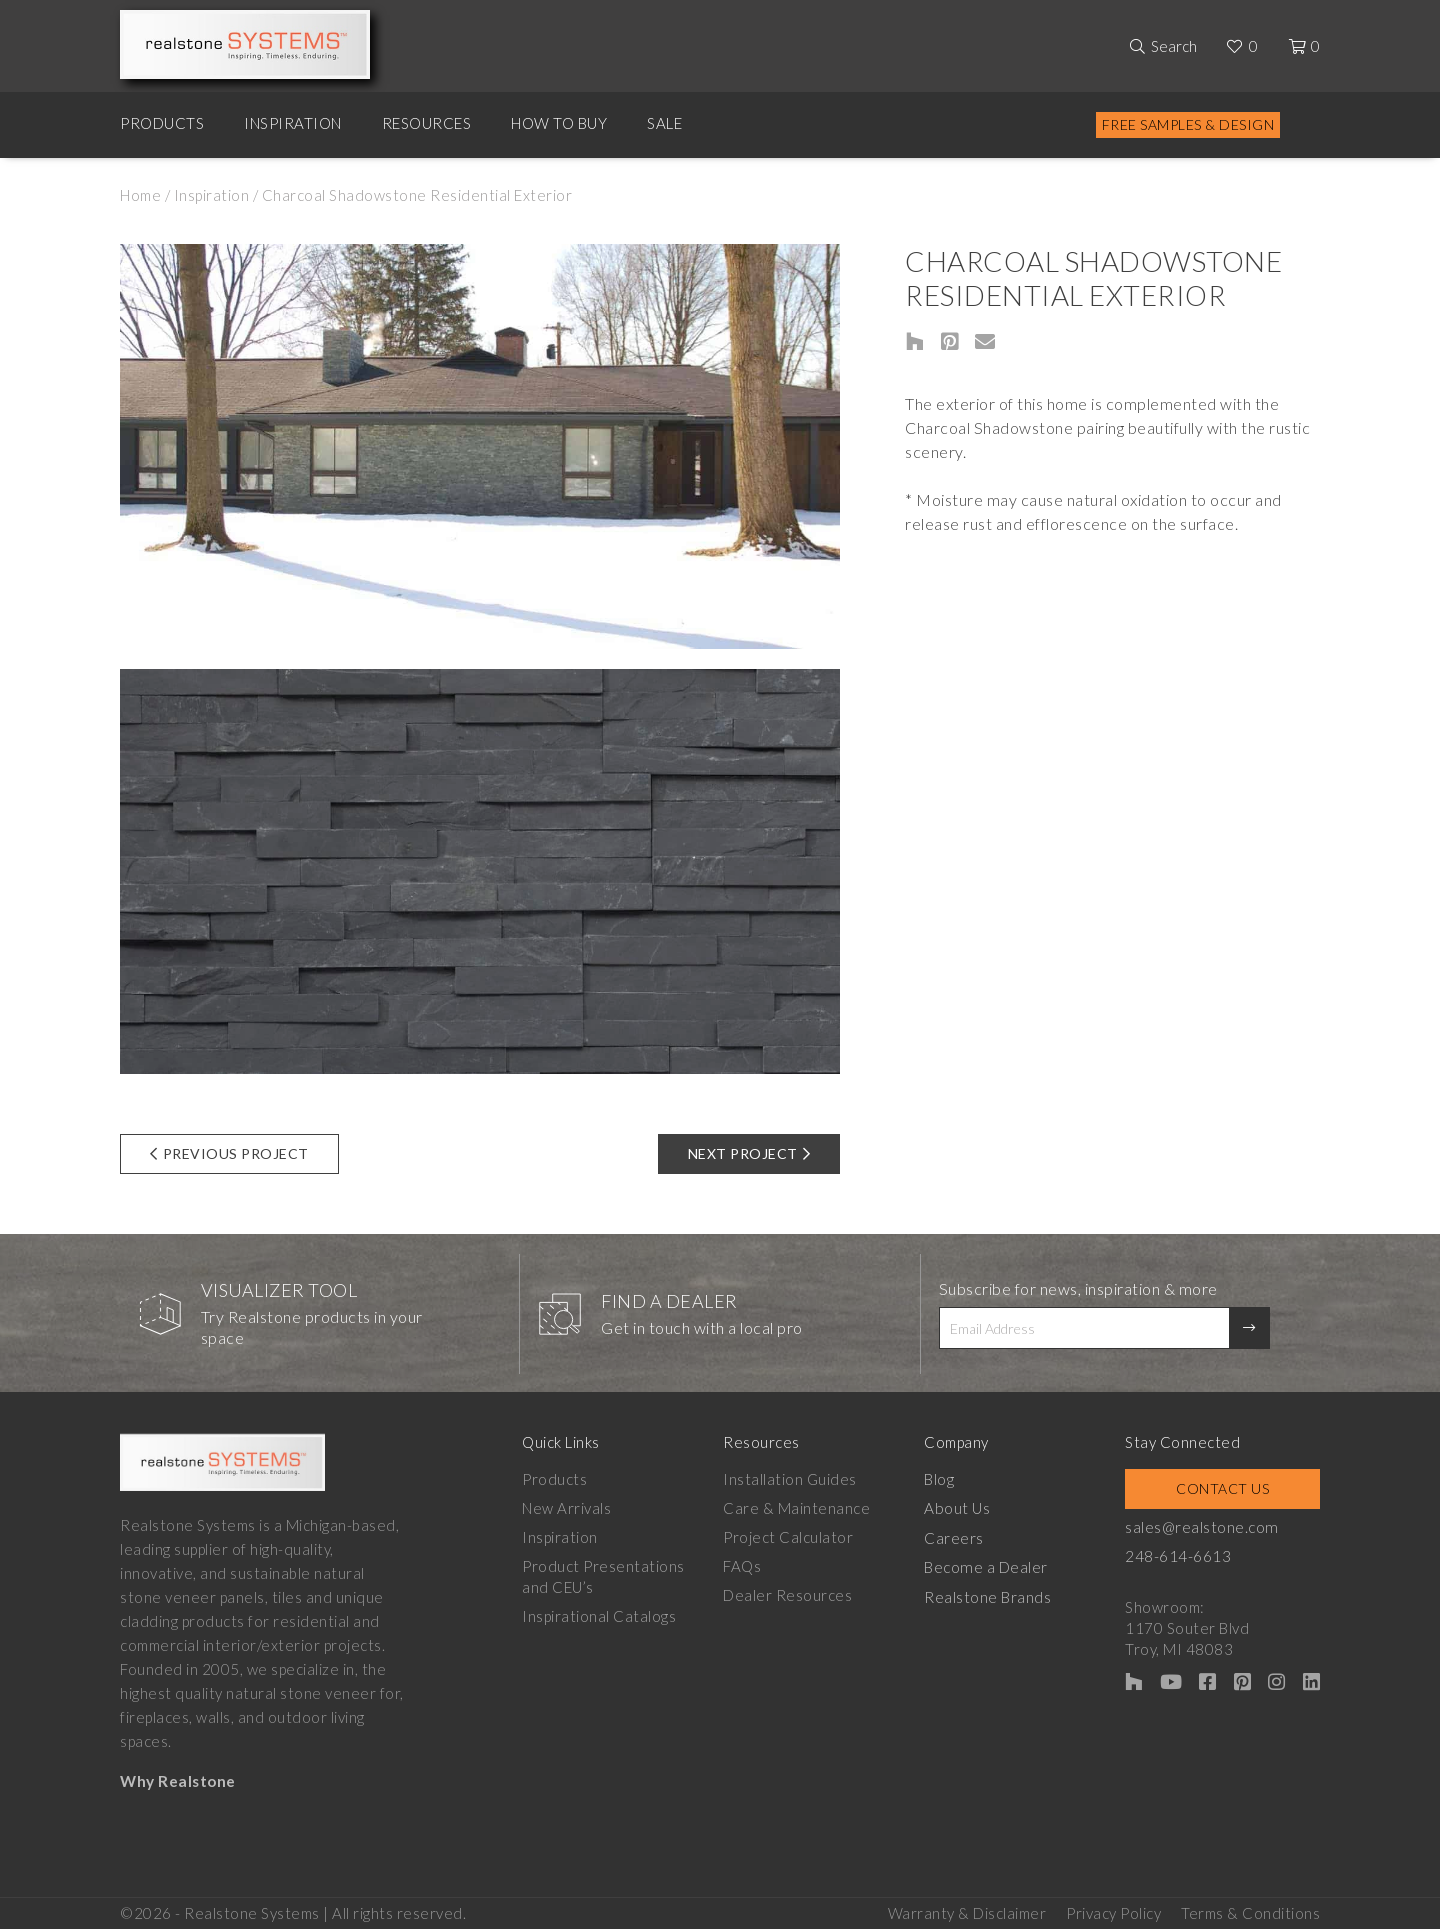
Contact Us (1227, 1488)
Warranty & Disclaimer (967, 1910)
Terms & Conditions (1250, 1910)
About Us (963, 1508)
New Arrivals (566, 1508)
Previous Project (229, 1153)
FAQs (746, 1566)
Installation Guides (794, 1479)
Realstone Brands (994, 1595)
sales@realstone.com (1212, 1527)
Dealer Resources (791, 1595)
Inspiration (293, 123)
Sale (664, 123)
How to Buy (559, 123)
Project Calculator (792, 1537)
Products (162, 123)
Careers (961, 1537)
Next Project (749, 1153)
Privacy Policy (1113, 1910)
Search (1174, 46)
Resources (427, 123)
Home (140, 195)
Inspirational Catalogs (599, 1616)
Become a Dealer (992, 1566)
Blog (946, 1479)
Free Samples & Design (1188, 124)
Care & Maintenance (800, 1508)
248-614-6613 (1189, 1556)
